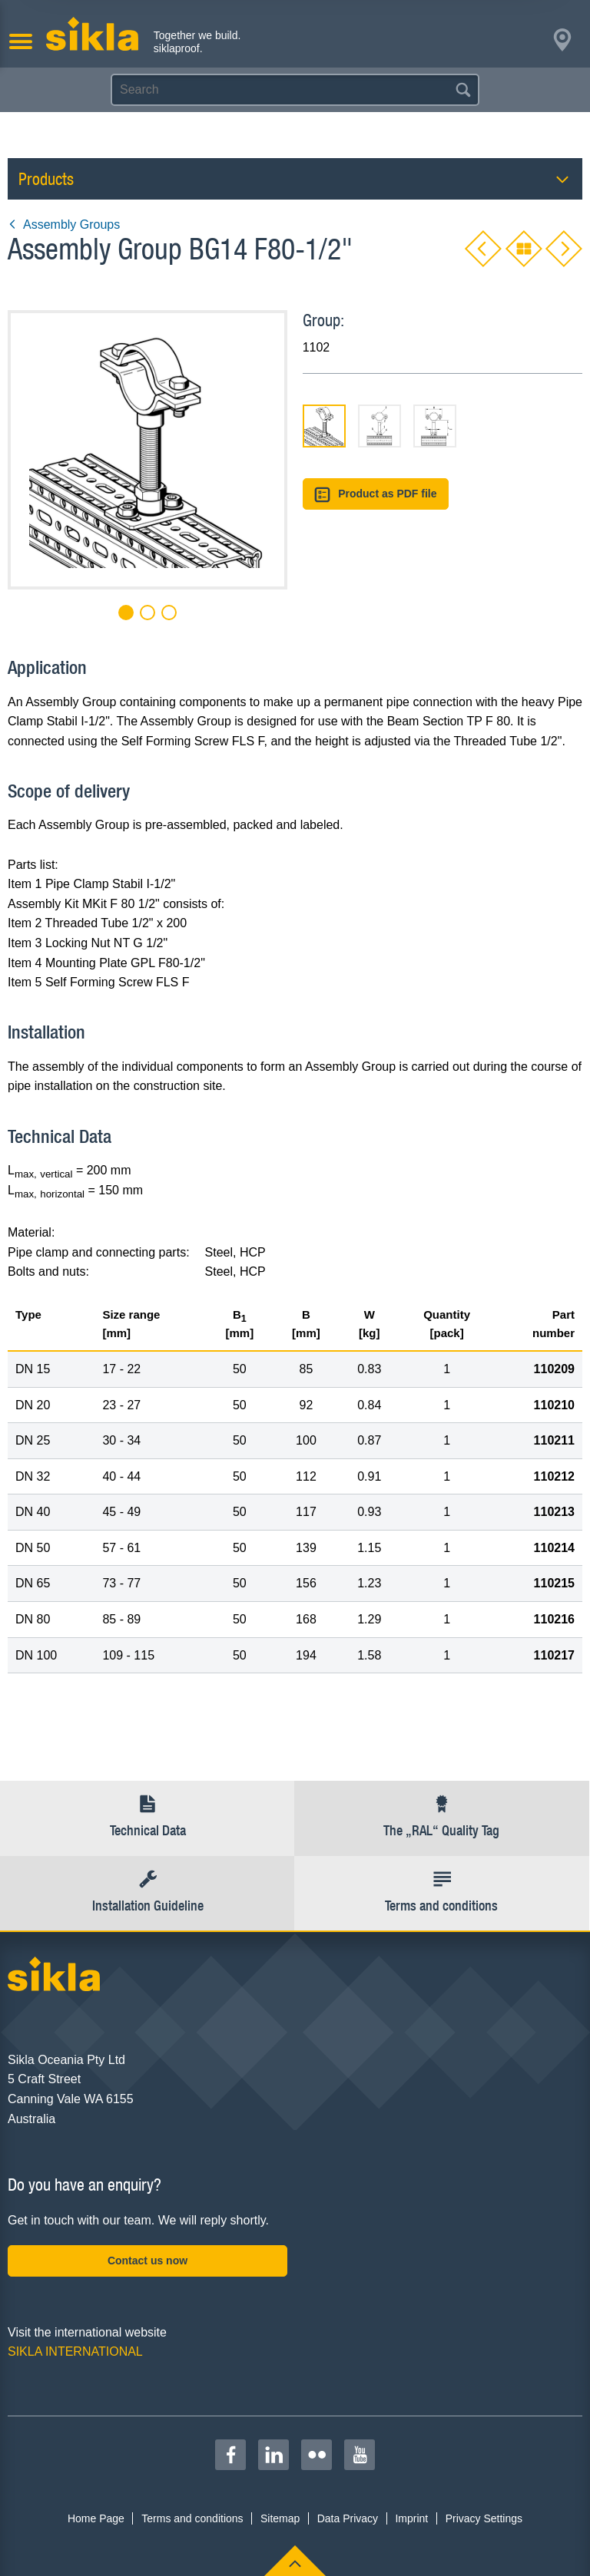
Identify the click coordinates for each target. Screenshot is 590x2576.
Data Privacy (347, 2518)
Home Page (96, 2518)
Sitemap (280, 2518)
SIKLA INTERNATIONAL (75, 2351)
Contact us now (147, 2260)
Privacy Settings (484, 2518)
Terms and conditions (192, 2518)
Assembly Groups (64, 224)
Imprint (411, 2518)
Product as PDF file (375, 495)
